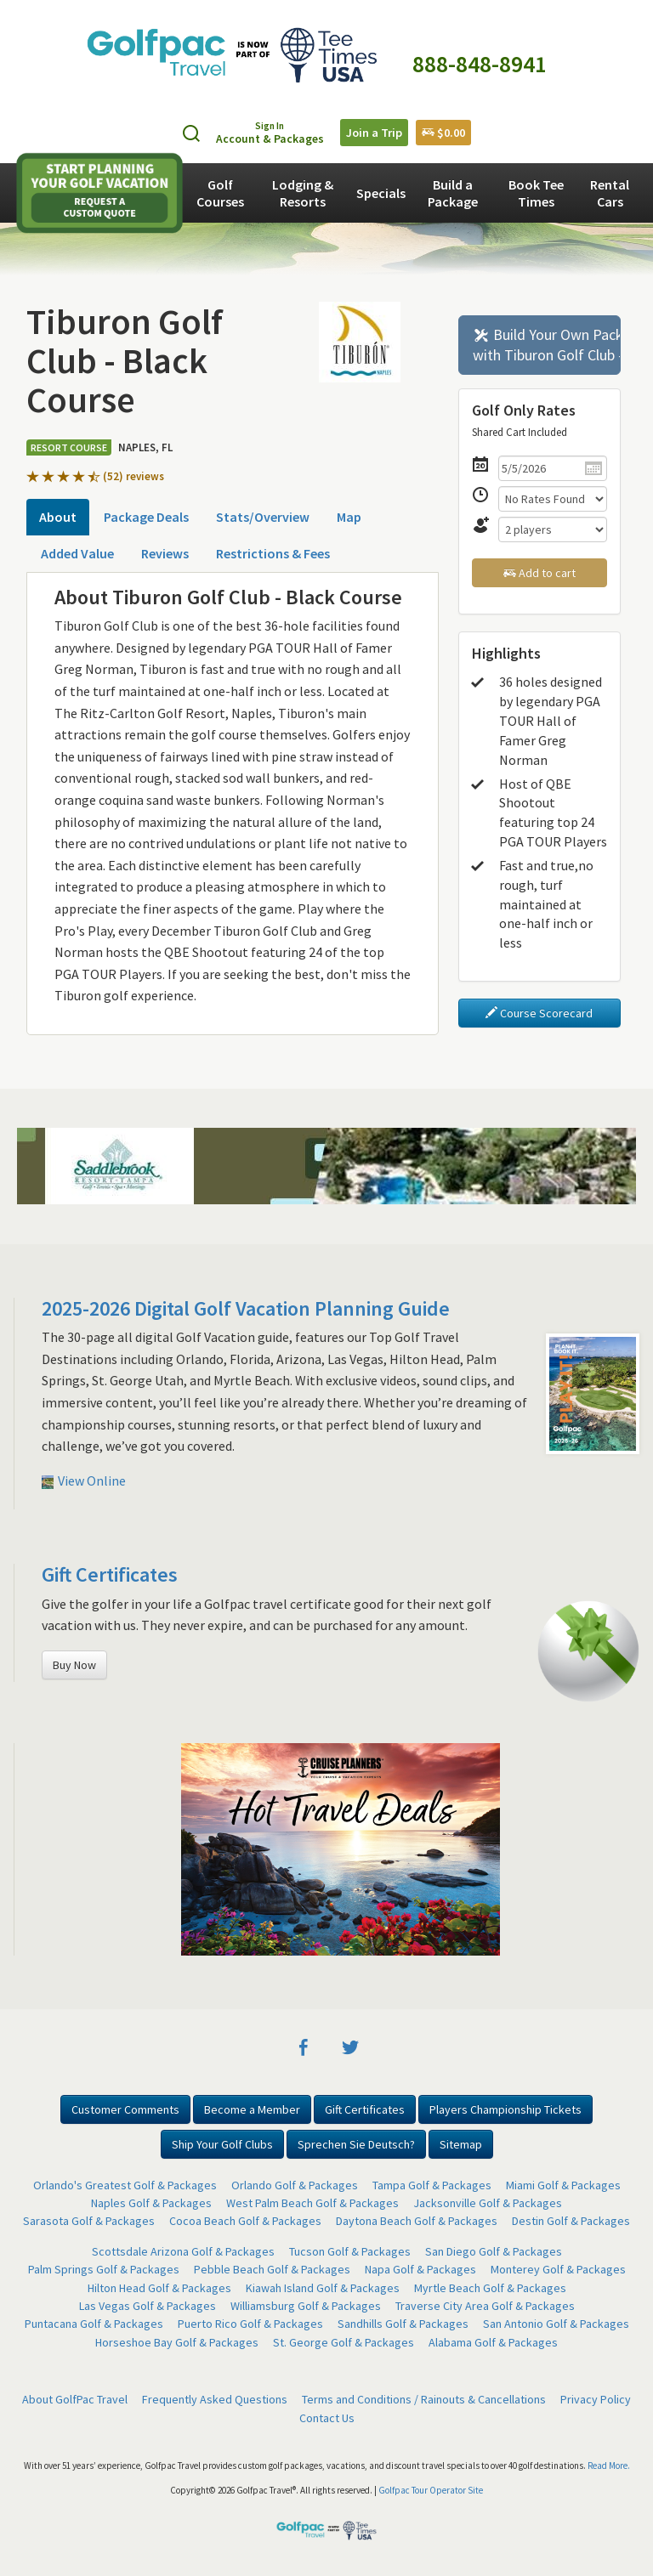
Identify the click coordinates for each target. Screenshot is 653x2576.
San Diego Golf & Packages (493, 2251)
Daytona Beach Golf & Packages (416, 2220)
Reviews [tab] (165, 553)
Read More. (609, 2465)
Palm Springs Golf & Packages (103, 2269)
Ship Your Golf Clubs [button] (222, 2144)
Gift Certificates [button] (365, 2109)
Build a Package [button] (453, 193)
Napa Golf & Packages (420, 2269)
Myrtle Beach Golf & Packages (490, 2288)
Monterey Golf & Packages (558, 2269)
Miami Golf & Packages (563, 2185)
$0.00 (443, 132)
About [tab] (58, 516)
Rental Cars (609, 193)
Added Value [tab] (77, 553)
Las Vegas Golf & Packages (147, 2305)
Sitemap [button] (461, 2144)
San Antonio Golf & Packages (556, 2323)
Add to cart (539, 572)
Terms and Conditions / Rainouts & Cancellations (424, 2399)
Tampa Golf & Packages (431, 2185)
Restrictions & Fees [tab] (273, 553)
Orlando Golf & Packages (294, 2185)
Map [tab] (349, 516)
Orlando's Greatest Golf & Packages (125, 2185)
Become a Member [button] (252, 2109)
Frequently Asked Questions (214, 2399)
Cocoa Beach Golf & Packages (245, 2220)
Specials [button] (381, 192)
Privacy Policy (595, 2399)
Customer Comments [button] (125, 2109)
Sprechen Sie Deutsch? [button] (356, 2144)
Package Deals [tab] (146, 516)
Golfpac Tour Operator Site (430, 2490)
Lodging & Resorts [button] (302, 193)
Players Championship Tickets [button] (505, 2109)
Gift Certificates (110, 1574)
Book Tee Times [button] (536, 193)
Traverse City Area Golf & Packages (485, 2305)
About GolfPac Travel (75, 2399)
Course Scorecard (539, 1013)
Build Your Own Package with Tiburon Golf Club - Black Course (547, 345)
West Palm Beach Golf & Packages (312, 2203)
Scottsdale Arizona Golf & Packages (183, 2251)
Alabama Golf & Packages (493, 2342)
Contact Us (327, 2418)
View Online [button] (84, 1480)
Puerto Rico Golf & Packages (250, 2323)
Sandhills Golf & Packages (403, 2323)
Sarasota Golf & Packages (89, 2220)
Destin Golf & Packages (571, 2220)
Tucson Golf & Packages (350, 2251)
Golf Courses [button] (220, 193)
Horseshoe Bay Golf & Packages (176, 2342)
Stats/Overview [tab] (262, 516)
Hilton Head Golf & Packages (159, 2288)
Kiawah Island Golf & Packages (323, 2288)
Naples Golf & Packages (151, 2203)
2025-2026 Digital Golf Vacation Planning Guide (246, 1308)
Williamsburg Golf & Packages (305, 2305)
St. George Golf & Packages (343, 2342)
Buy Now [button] (74, 1665)
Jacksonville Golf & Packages (487, 2203)
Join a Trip (374, 132)
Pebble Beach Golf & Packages (272, 2269)
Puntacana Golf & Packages (94, 2323)
